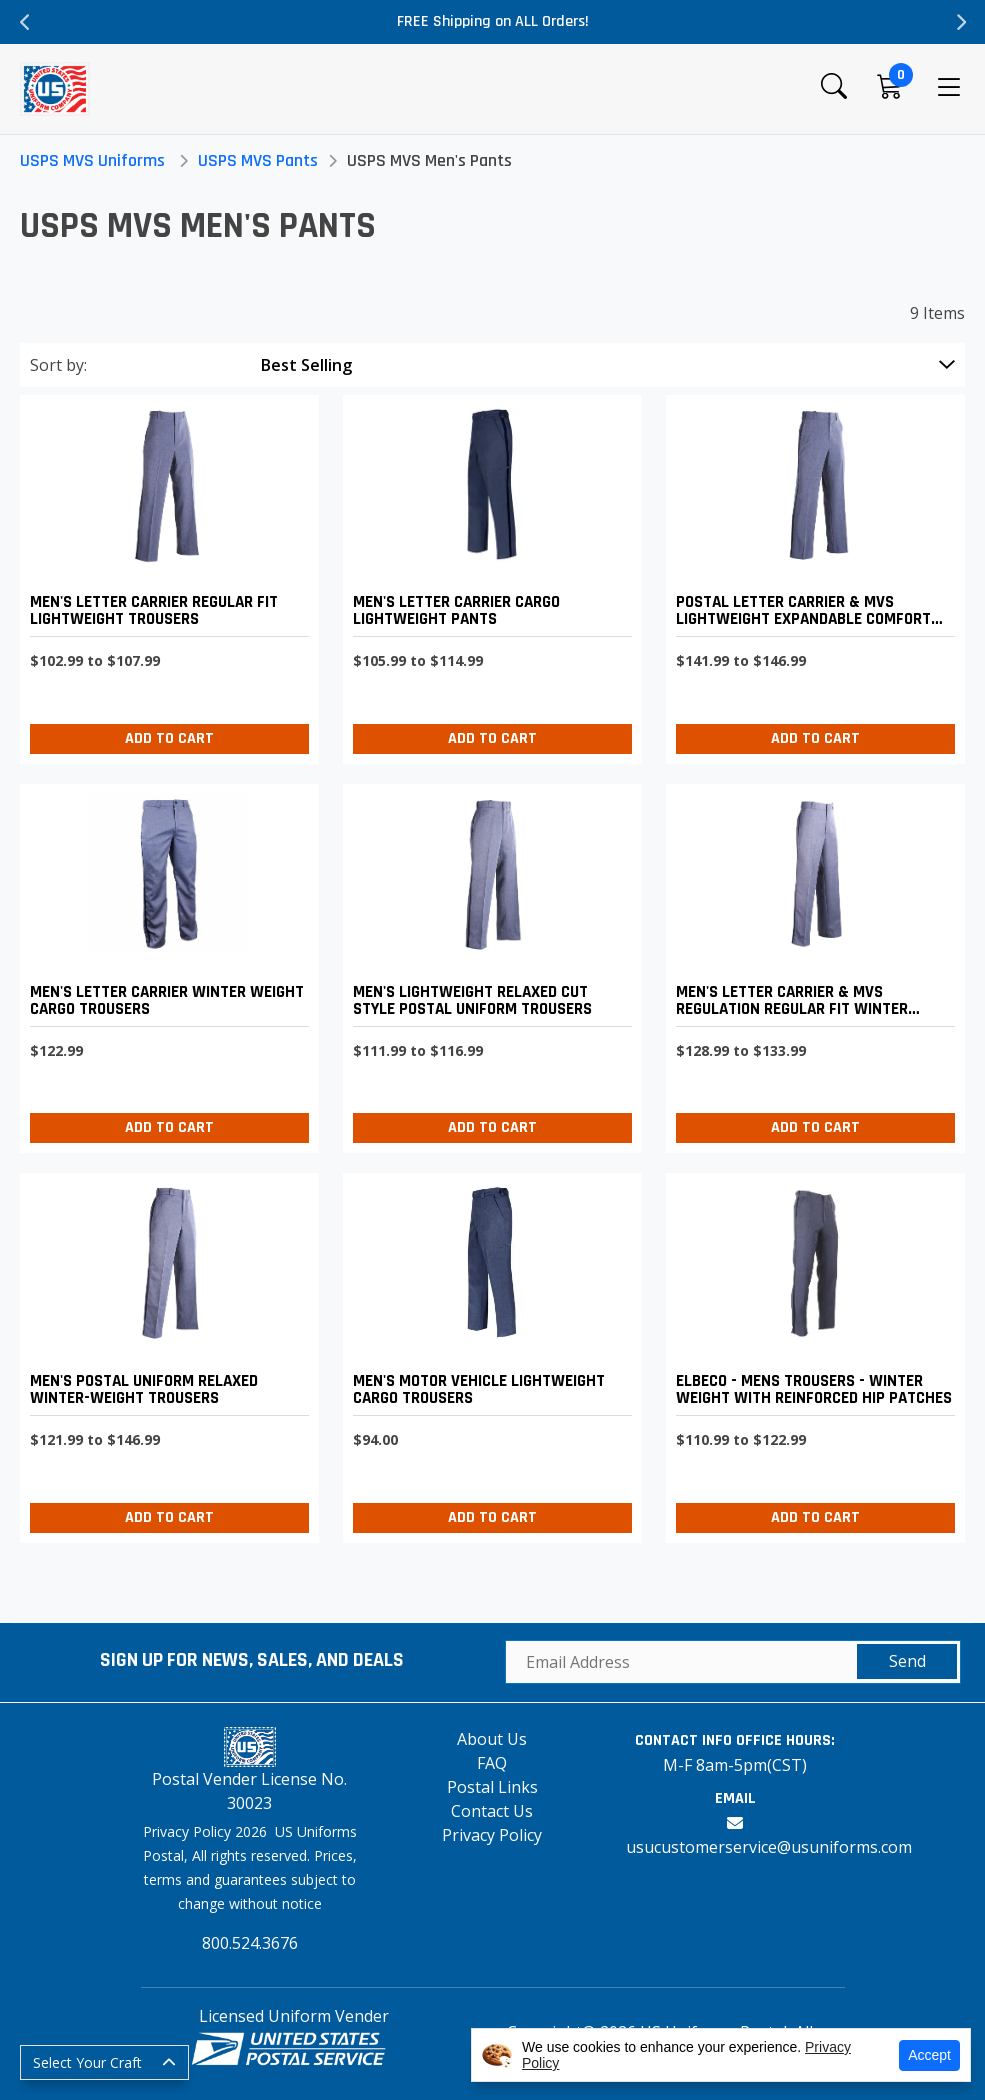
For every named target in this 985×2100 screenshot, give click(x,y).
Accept (929, 2055)
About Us (492, 1739)
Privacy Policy (492, 1835)
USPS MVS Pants (258, 160)
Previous (25, 22)
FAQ (492, 1763)
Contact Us (492, 1811)
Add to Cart (169, 738)
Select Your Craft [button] (87, 2062)
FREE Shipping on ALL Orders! (493, 21)
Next (960, 22)
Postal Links (492, 1787)
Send (907, 1661)
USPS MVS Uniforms (92, 160)
